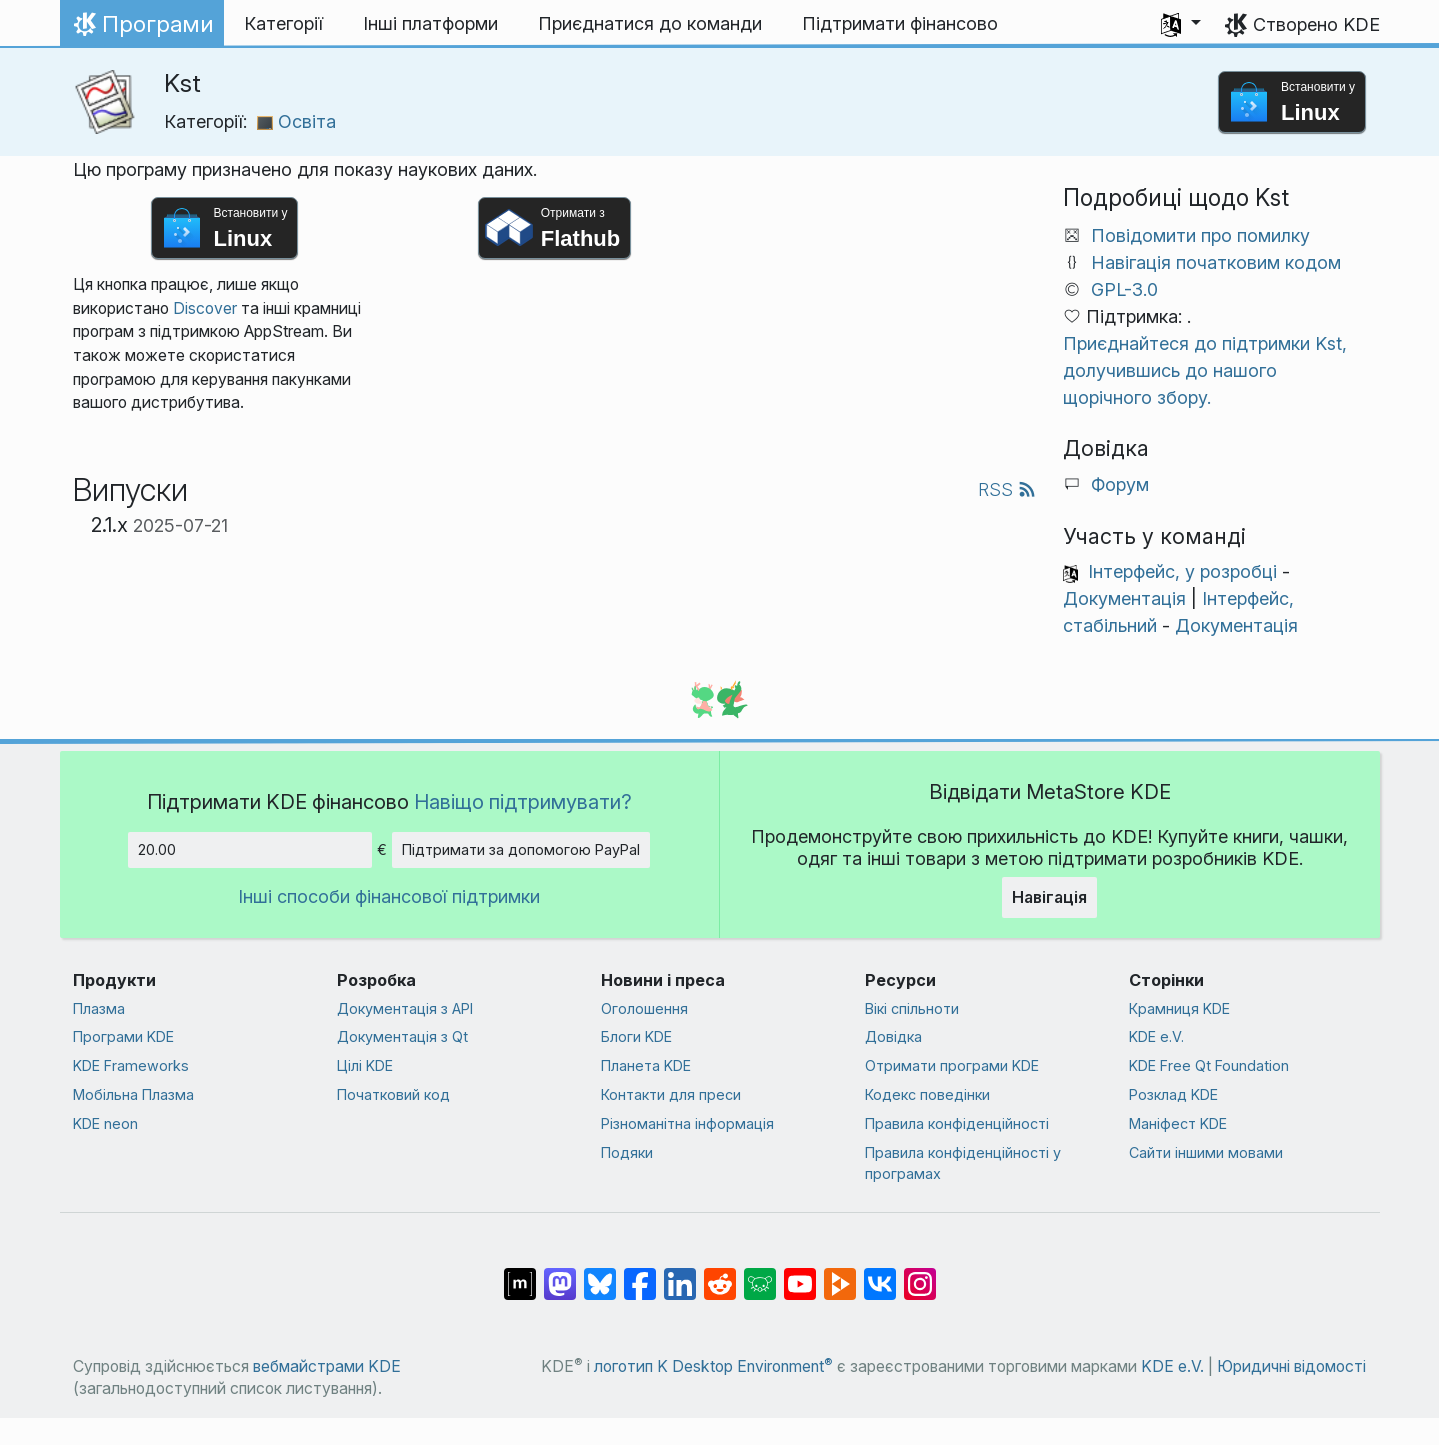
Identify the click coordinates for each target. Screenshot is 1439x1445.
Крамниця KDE (1179, 1008)
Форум (1120, 484)
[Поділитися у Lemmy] (760, 1274)
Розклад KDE (1173, 1094)
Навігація (1049, 897)
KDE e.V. (1156, 1036)
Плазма (99, 1008)
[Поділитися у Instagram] (920, 1274)
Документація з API (405, 1008)
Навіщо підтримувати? (523, 801)
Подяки (627, 1152)
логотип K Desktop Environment (713, 1366)
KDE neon (105, 1123)
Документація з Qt (402, 1036)
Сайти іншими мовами (1206, 1152)
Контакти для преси (671, 1094)
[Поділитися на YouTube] (800, 1274)
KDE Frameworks (131, 1065)
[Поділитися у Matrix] (520, 1274)
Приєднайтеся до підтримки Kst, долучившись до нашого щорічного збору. (1205, 370)
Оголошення (644, 1008)
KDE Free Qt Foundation (1209, 1065)
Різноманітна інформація (687, 1123)
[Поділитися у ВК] (880, 1274)
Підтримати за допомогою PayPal (521, 849)
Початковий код (393, 1094)
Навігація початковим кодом (1216, 262)
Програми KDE (123, 1036)
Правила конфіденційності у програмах (963, 1163)
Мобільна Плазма (133, 1094)
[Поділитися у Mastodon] (560, 1274)
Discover (205, 308)
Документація (1124, 598)
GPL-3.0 (1124, 289)
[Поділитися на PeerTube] (840, 1274)
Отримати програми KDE (952, 1065)
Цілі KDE (365, 1065)
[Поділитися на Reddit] (720, 1274)
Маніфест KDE (1178, 1123)
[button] (1181, 24)
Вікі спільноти (912, 1008)
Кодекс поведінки (927, 1094)
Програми (141, 29)
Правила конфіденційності (957, 1123)
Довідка (893, 1036)
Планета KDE (646, 1065)
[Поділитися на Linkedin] (680, 1274)
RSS (1007, 489)
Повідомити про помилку (1200, 235)
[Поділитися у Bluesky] (600, 1274)
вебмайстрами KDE (327, 1366)
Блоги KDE (636, 1036)
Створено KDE (1316, 24)
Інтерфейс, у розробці (1182, 571)
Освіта (296, 121)
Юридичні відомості (1291, 1366)
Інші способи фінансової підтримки (389, 896)
